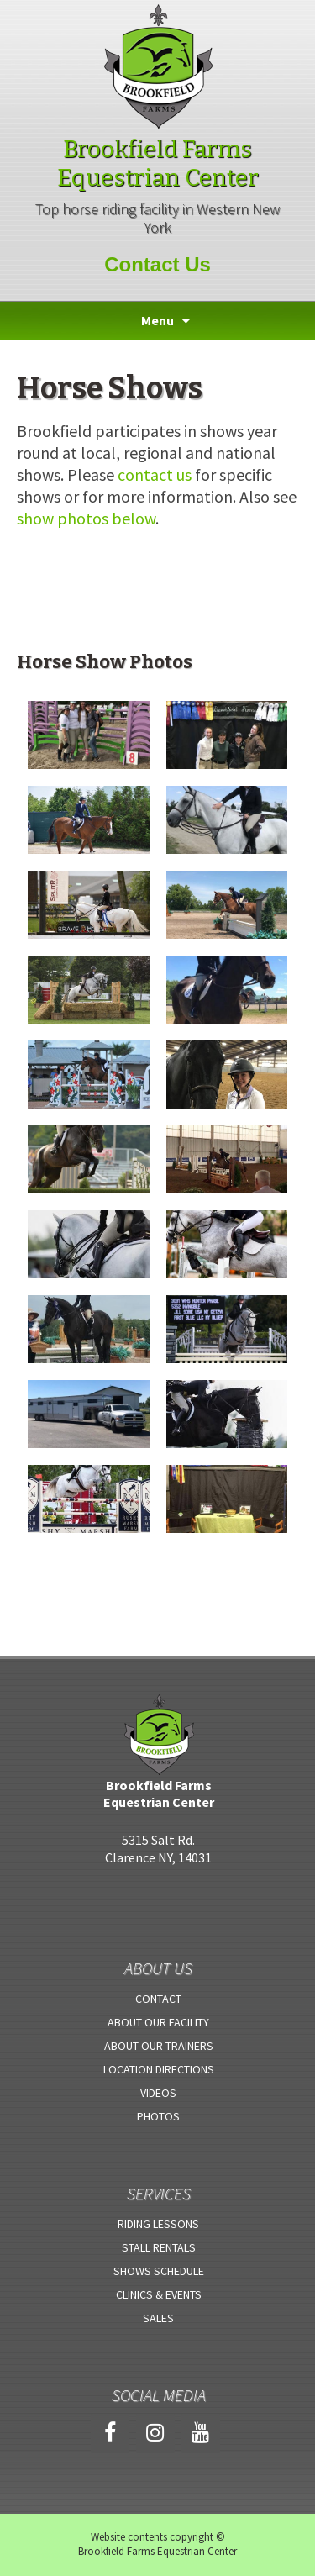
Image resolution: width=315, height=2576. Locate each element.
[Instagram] (155, 2433)
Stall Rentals (159, 2247)
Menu (157, 320)
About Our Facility (158, 2022)
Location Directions (158, 2069)
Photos (158, 2116)
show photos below (86, 518)
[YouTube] (200, 2433)
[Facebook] (110, 2433)
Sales (158, 2318)
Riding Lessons (158, 2223)
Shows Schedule (158, 2270)
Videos (158, 2092)
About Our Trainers (158, 2045)
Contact (158, 1998)
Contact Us (157, 264)
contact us (155, 474)
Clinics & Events (159, 2294)
